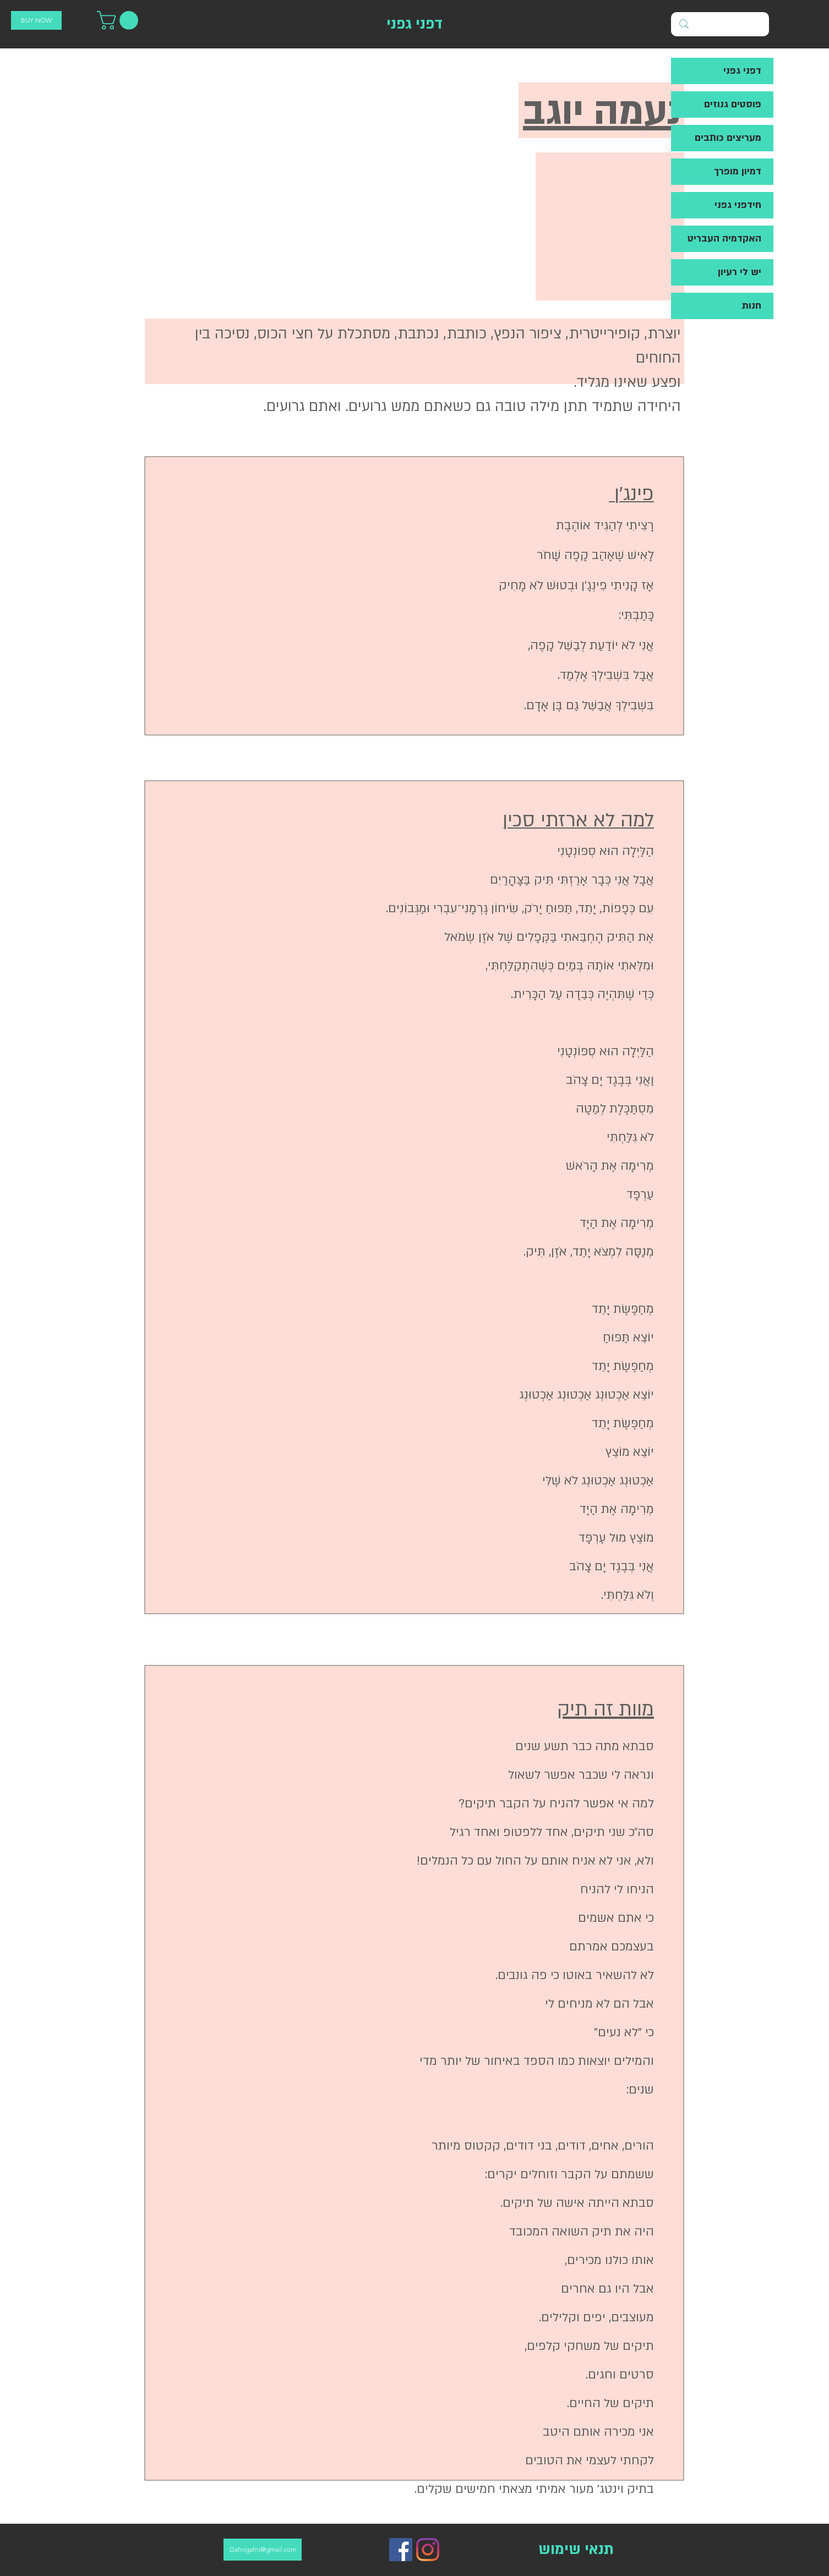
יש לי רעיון (739, 272)
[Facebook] (400, 2549)
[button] (120, 20)
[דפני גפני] (414, 24)
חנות (751, 305)
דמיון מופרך (737, 171)
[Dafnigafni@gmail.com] (262, 2550)
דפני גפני (742, 70)
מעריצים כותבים (728, 137)
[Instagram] (427, 2549)
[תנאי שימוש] (576, 2549)
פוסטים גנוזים (732, 104)
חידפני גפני (738, 205)
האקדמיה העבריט (724, 238)
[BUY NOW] (36, 20)
